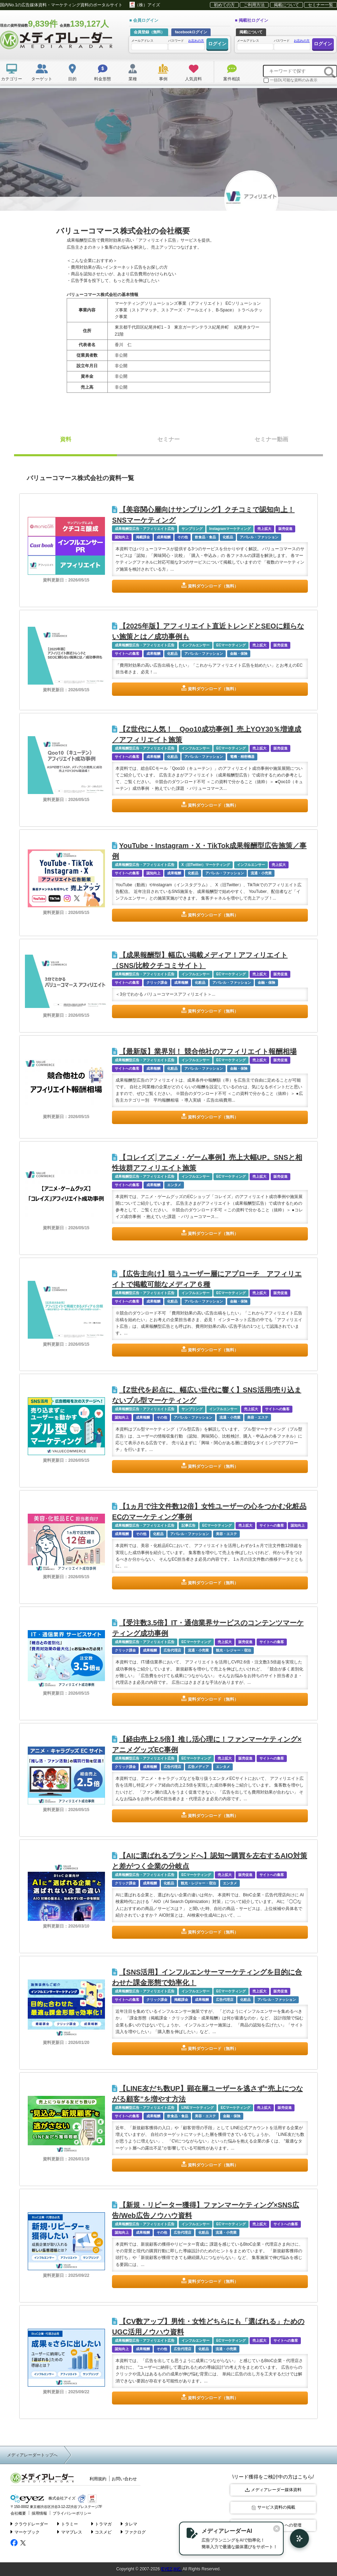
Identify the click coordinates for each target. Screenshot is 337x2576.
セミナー (168, 439)
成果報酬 (164, 537)
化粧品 (228, 537)
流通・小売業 (261, 873)
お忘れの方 (196, 40)
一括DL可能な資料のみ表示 (290, 80)
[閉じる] (276, 2528)
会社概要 (18, 2513)
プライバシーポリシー (72, 2513)
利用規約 (98, 2478)
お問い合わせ (124, 2478)
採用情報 (39, 2513)
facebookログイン (191, 32)
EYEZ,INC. (171, 2569)
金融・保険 (238, 653)
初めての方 (224, 4)
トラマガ (101, 2524)
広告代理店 (172, 1650)
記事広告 (188, 1525)
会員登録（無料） (149, 32)
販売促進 (285, 529)
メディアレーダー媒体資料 (273, 2489)
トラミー (67, 2524)
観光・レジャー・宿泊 (233, 1650)
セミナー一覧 (320, 4)
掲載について (286, 4)
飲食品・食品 (205, 537)
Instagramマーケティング (230, 529)
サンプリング (192, 529)
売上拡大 (264, 529)
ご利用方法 (254, 4)
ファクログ (133, 2532)
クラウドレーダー (29, 2524)
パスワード (186, 44)
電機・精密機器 (242, 757)
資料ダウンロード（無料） (213, 586)
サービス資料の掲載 (273, 2507)
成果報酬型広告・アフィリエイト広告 (144, 529)
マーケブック (25, 2532)
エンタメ (174, 1185)
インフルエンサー (195, 645)
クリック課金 (156, 982)
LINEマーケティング (197, 2108)
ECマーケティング (231, 645)
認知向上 (122, 537)
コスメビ (101, 2532)
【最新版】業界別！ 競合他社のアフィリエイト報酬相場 (204, 1051)
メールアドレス (149, 44)
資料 (65, 439)
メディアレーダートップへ (32, 2455)
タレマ (129, 2524)
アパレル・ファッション (259, 537)
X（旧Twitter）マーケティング (205, 865)
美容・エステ (257, 1417)
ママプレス (69, 2532)
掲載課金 (143, 537)
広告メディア (198, 1767)
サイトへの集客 (127, 653)
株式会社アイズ (43, 2498)
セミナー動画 (271, 439)
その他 (182, 537)
